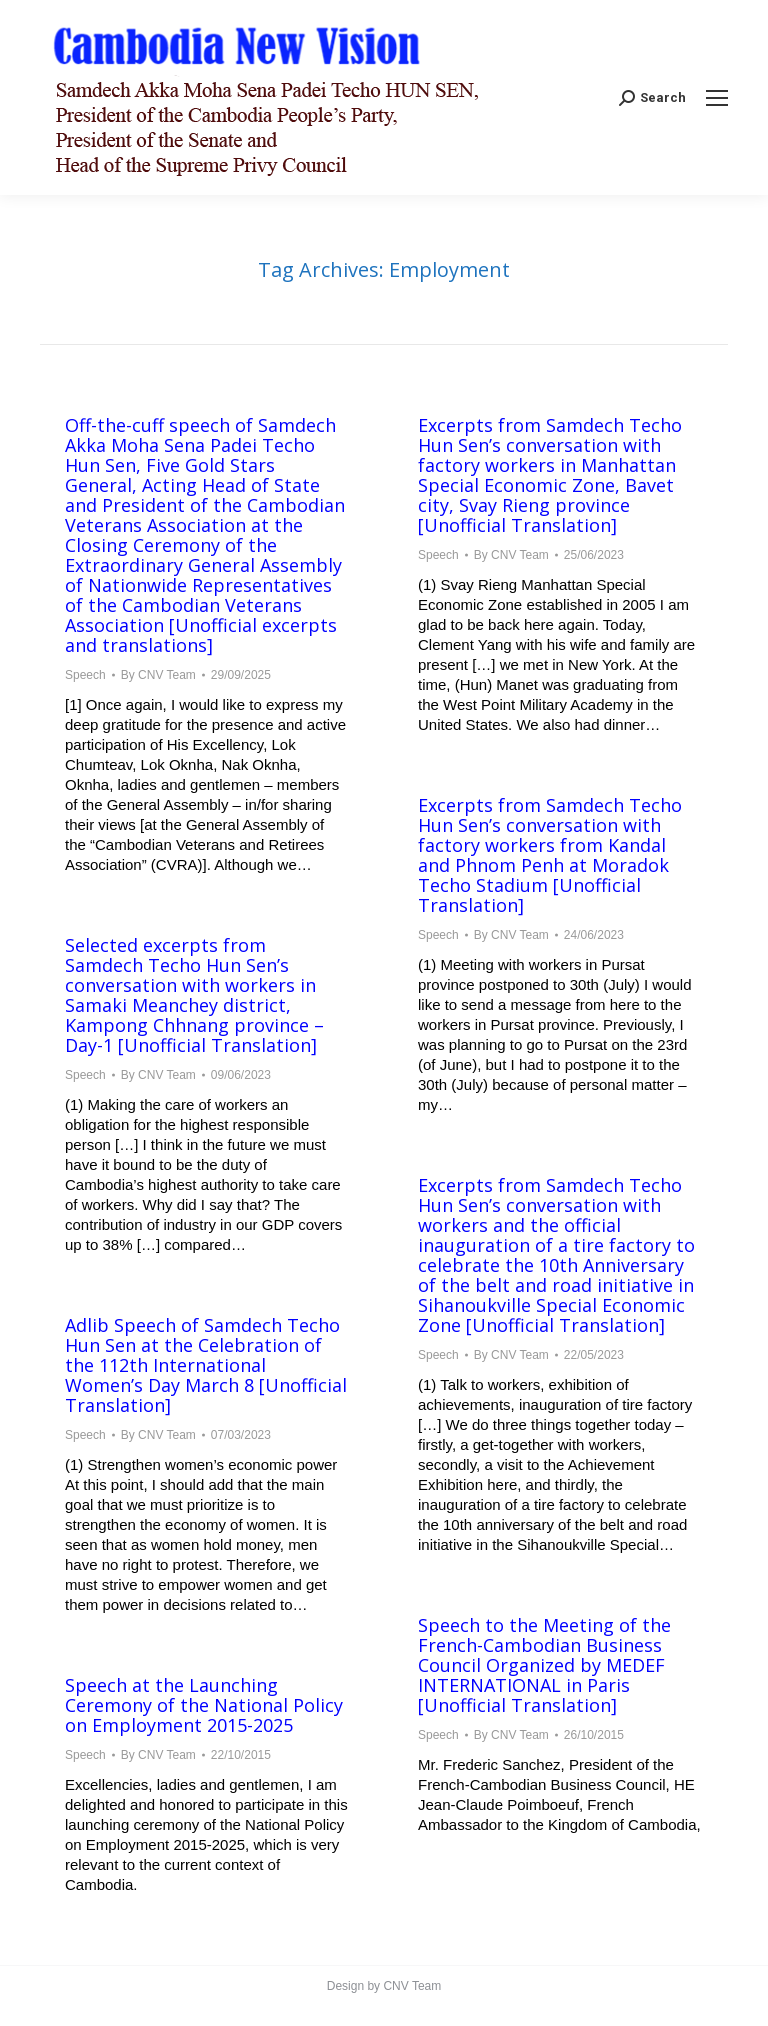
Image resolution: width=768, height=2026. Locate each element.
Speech (85, 675)
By (158, 675)
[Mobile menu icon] (717, 98)
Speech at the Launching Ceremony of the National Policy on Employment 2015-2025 (204, 1705)
